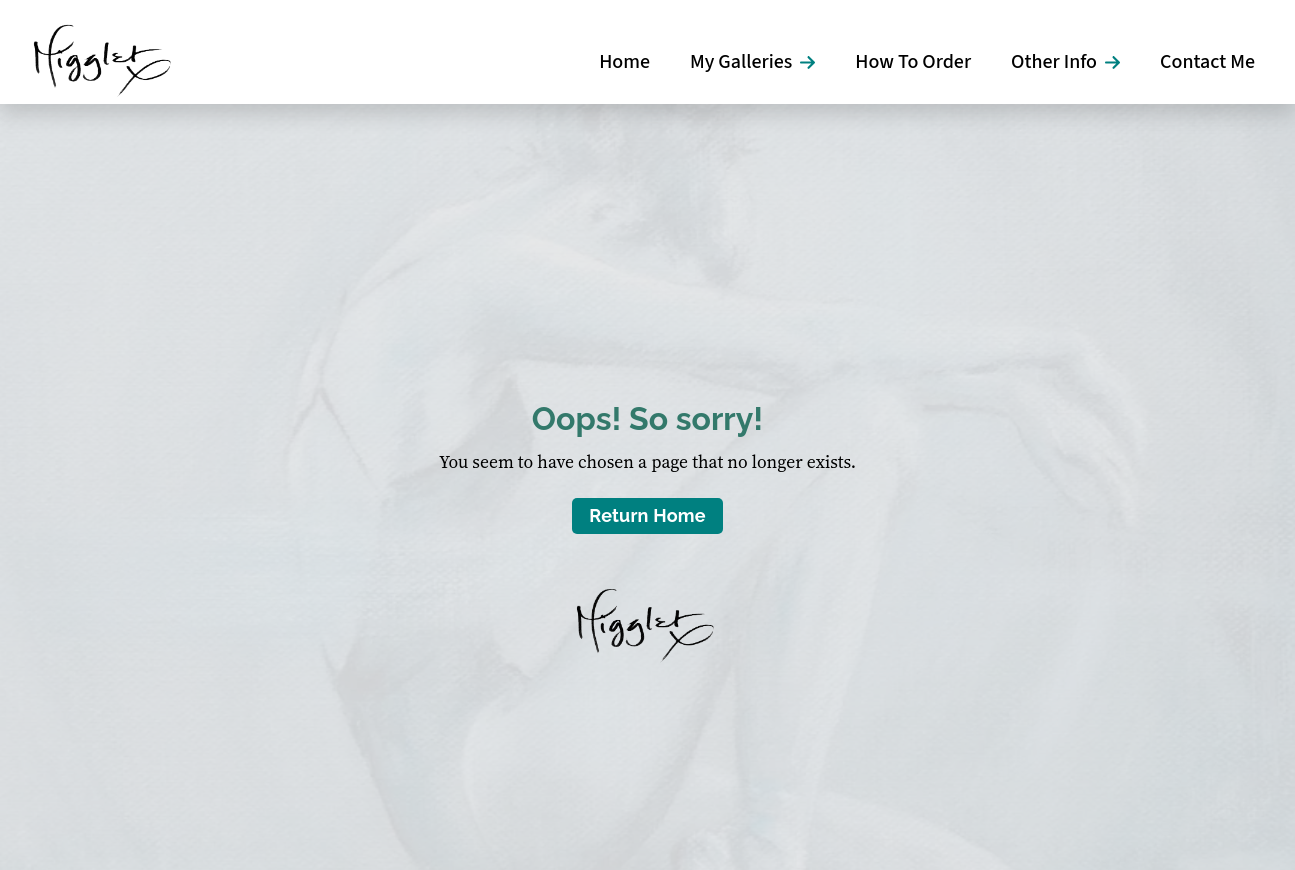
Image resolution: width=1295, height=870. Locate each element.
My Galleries (741, 62)
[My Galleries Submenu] (813, 62)
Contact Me (1207, 62)
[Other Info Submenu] (1118, 62)
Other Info (1054, 62)
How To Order (913, 62)
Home (624, 62)
